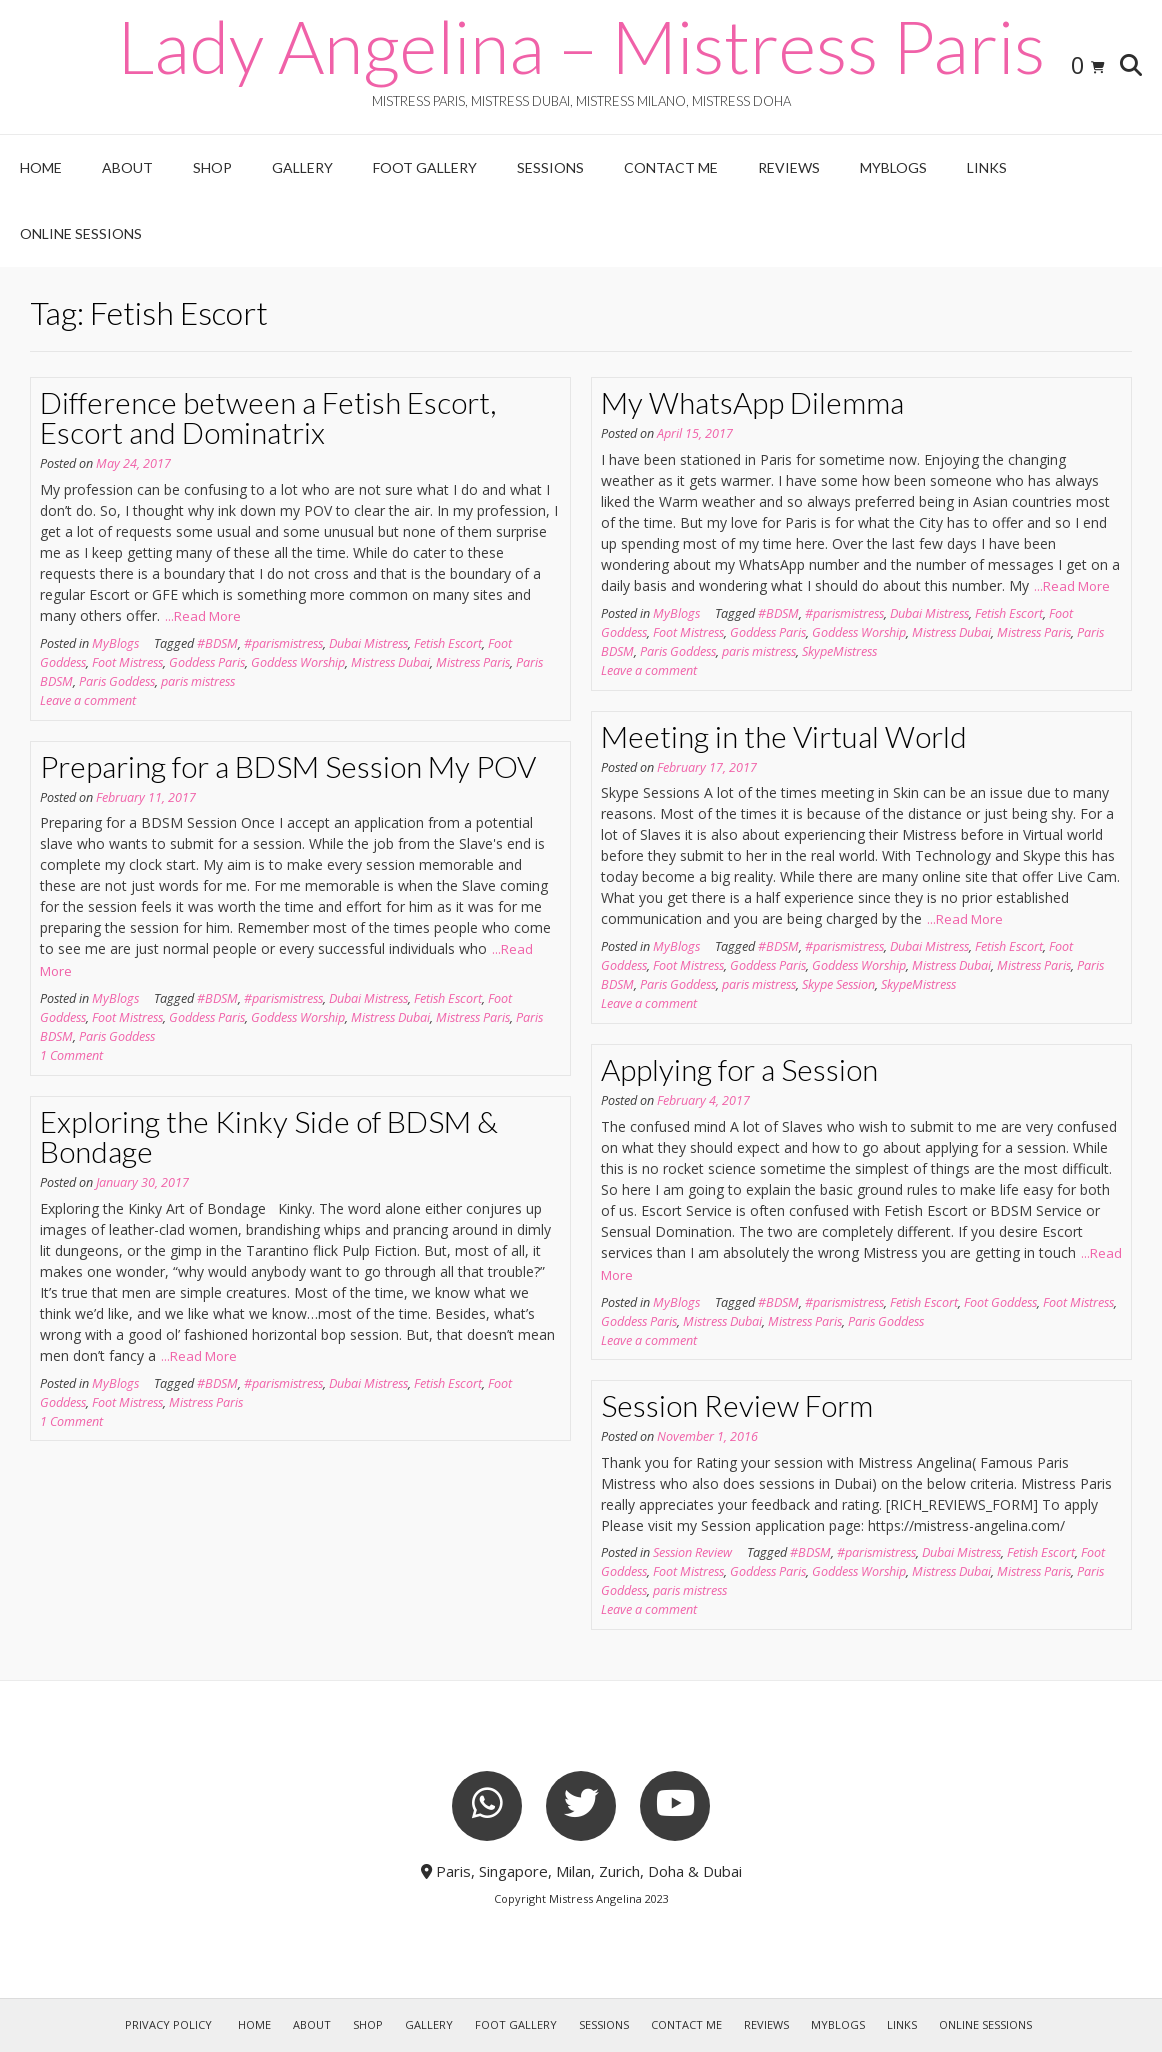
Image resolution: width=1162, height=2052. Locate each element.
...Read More (203, 616)
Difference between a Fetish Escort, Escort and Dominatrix (268, 417)
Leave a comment (88, 700)
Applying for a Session (739, 1069)
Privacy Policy (168, 2024)
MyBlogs (893, 167)
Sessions (550, 167)
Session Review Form (737, 1405)
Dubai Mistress (368, 643)
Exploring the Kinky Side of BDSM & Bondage (269, 1136)
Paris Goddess (117, 681)
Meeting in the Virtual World (784, 736)
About (127, 167)
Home (41, 167)
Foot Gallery (425, 167)
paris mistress (198, 681)
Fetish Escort (448, 643)
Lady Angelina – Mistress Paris (581, 46)
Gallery (302, 167)
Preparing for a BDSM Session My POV (288, 766)
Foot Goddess (1000, 1302)
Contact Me (671, 167)
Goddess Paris (207, 662)
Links (987, 167)
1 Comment (71, 1055)
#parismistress (283, 643)
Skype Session (838, 984)
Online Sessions (81, 233)
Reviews (789, 167)
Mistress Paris (473, 662)
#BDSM (217, 643)
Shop (212, 167)
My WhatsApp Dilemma (752, 402)
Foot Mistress (127, 662)
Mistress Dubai (390, 662)
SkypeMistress (839, 651)
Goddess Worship (298, 662)
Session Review (692, 1552)
